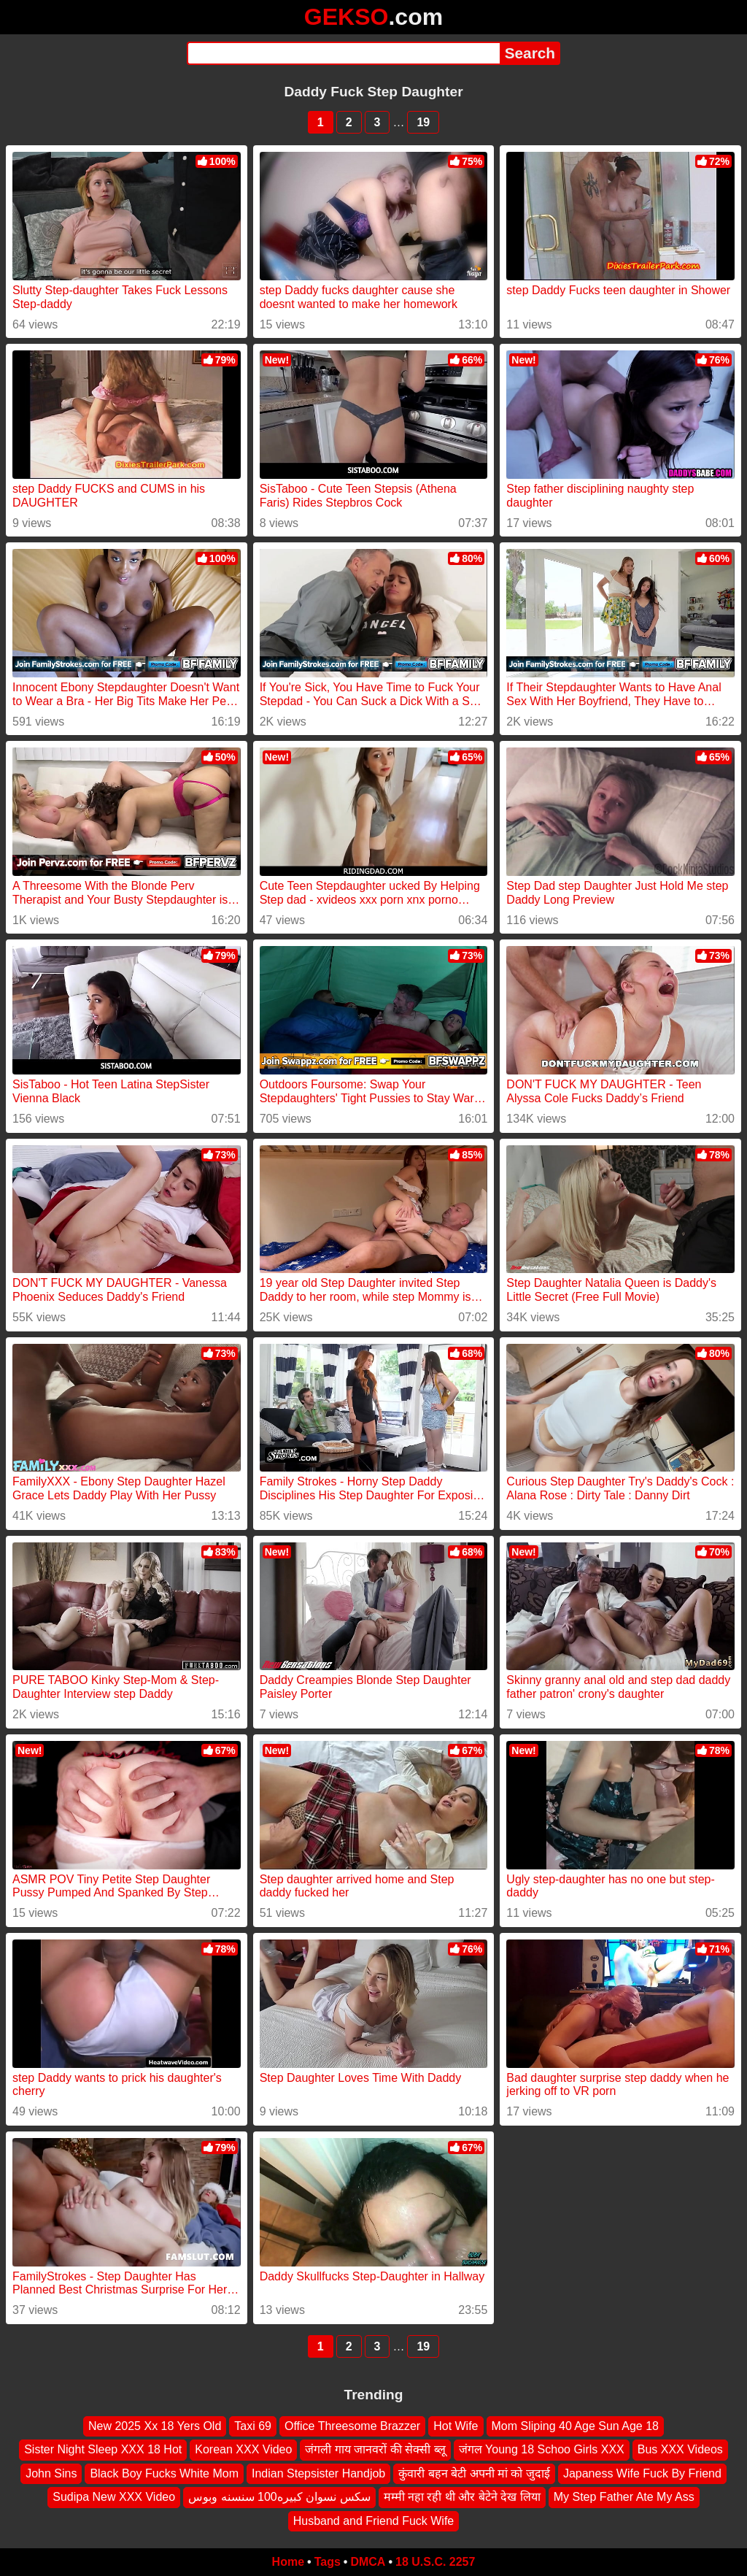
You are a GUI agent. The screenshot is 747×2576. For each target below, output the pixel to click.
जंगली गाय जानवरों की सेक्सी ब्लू (375, 2450)
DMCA (367, 2562)
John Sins (51, 2473)
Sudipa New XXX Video (114, 2497)
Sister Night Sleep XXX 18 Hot (103, 2450)
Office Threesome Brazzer (352, 2426)
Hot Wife (455, 2426)
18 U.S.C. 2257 (435, 2562)
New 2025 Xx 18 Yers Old (154, 2426)
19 (423, 122)
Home (288, 2562)
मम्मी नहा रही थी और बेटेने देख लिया (462, 2497)
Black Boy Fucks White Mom (164, 2473)
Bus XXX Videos (680, 2450)
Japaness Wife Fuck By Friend (642, 2473)
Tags (327, 2562)
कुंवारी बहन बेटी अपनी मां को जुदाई (474, 2473)
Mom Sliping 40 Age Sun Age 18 (575, 2426)
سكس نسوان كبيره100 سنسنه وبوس (279, 2497)
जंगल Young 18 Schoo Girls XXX (541, 2450)
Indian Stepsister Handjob (318, 2473)
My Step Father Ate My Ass (624, 2497)
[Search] (343, 53)
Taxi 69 (252, 2426)
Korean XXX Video (243, 2450)
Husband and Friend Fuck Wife (373, 2521)
